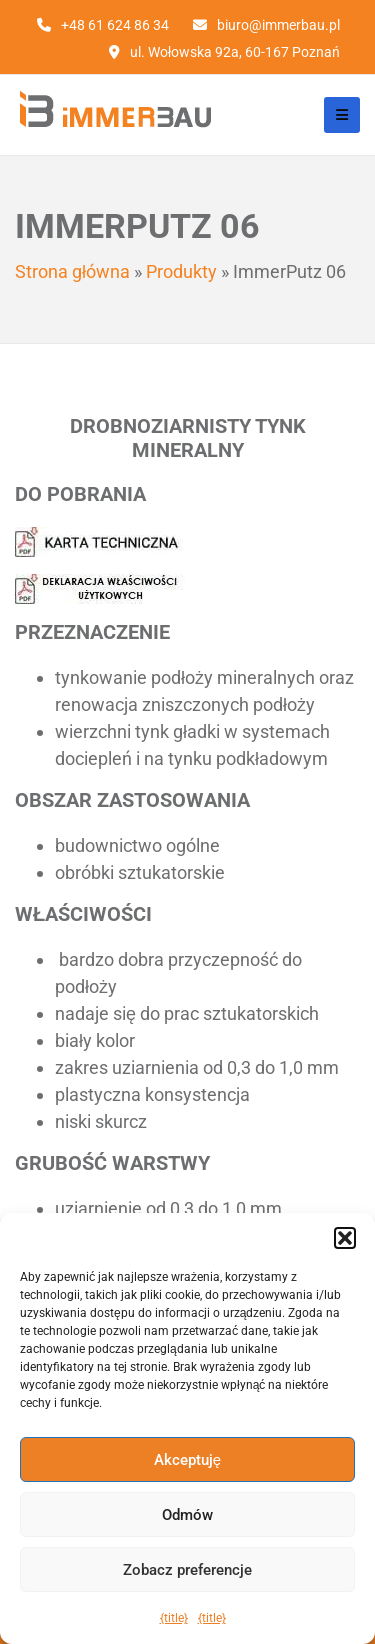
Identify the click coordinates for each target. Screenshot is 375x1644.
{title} (174, 1618)
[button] (345, 1238)
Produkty (181, 271)
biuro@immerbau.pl (278, 25)
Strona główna (72, 271)
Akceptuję (187, 1460)
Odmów (187, 1515)
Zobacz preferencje (187, 1570)
